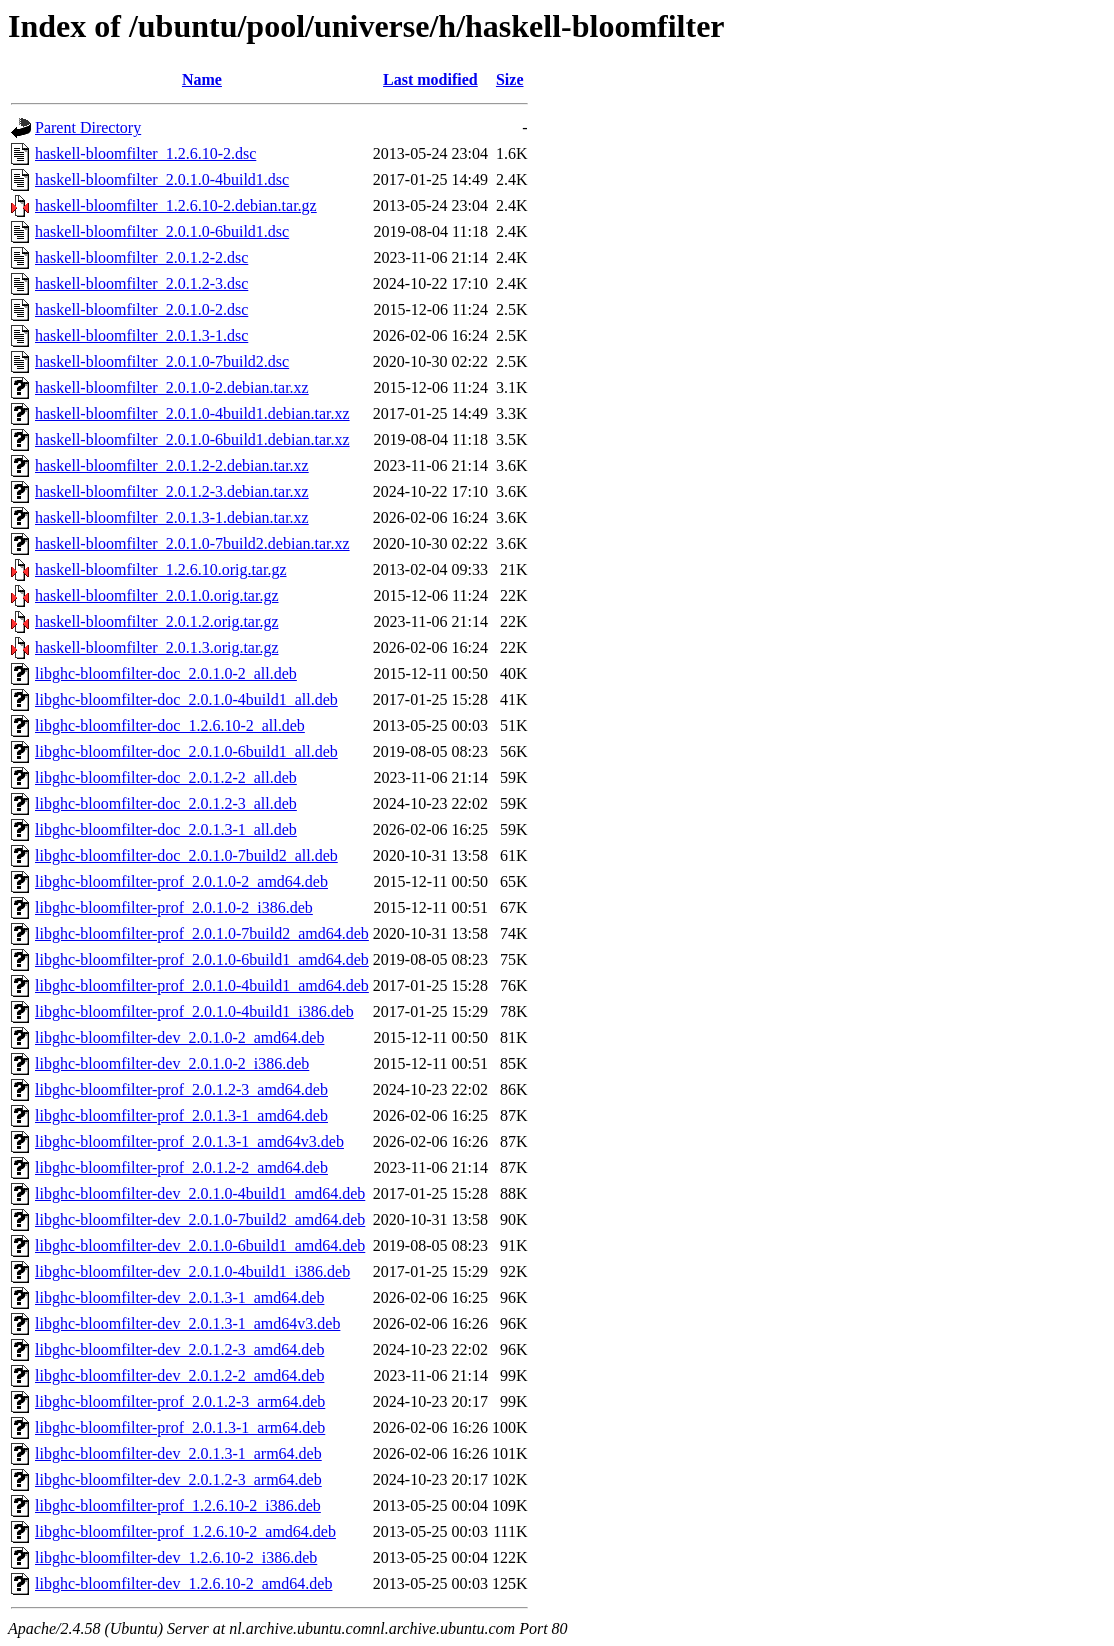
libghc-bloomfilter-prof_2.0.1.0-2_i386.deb (174, 907)
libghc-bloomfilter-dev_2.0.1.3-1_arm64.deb (178, 1453)
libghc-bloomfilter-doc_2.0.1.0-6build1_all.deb (186, 751)
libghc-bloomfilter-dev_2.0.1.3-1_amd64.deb (179, 1297)
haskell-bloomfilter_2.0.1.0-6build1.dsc (162, 231)
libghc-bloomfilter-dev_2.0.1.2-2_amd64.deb (179, 1375)
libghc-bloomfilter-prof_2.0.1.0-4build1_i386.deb (194, 1011)
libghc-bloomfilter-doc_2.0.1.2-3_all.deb (166, 803)
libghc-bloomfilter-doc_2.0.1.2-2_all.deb (166, 777)
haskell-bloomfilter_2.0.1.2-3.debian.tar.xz (172, 491)
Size (510, 79)
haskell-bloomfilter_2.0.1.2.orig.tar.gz (157, 621)
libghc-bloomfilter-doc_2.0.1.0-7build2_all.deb (186, 855)
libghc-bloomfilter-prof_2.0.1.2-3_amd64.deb (181, 1089)
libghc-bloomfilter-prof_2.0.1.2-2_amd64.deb (181, 1167)
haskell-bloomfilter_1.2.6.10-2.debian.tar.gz (176, 205)
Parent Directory (88, 127)
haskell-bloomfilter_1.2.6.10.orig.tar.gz (161, 569)
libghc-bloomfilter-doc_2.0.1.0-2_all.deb (166, 673)
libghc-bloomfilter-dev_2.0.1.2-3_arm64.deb (178, 1479)
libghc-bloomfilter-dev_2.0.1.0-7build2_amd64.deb (200, 1219)
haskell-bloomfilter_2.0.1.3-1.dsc (141, 335)
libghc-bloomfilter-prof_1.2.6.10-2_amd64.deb (185, 1531)
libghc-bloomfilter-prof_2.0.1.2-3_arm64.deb (180, 1401)
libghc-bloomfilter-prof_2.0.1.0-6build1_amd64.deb (202, 959)
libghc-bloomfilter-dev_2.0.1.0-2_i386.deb (172, 1063)
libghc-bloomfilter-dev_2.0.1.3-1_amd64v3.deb (187, 1323)
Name (202, 79)
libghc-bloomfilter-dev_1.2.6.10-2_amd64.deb (183, 1583)
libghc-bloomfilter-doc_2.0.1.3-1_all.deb (166, 829)
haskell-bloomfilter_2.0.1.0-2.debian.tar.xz (172, 387)
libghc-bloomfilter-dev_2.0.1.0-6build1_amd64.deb (200, 1245)
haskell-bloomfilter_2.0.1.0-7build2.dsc (162, 361)
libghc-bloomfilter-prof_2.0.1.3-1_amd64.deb (181, 1115)
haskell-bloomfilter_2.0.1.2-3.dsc (141, 283)
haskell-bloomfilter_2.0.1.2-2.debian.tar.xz (172, 465)
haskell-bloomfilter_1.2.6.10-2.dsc (145, 153)
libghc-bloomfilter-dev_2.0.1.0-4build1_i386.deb (192, 1271)
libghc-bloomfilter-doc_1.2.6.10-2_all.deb (170, 725)
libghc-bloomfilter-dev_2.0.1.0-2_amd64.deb (179, 1037)
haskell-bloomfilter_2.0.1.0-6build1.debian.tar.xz (192, 439)
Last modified (430, 79)
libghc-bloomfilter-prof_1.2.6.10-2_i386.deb (178, 1505)
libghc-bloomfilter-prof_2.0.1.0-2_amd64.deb (181, 881)
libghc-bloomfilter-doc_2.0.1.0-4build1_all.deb (186, 699)
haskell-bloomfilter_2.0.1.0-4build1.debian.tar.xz (192, 413)
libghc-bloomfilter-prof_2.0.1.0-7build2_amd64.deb (202, 933)
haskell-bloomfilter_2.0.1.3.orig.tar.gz (157, 647)
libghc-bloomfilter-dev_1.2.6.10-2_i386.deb (176, 1557)
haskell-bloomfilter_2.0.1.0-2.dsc (141, 309)
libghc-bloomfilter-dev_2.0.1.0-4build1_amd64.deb (200, 1193)
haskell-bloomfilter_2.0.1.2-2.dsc (141, 257)
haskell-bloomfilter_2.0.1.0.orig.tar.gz (157, 595)
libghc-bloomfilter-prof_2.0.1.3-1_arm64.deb (180, 1427)
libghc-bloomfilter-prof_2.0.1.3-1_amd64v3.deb (189, 1141)
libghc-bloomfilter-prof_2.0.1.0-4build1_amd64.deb (202, 985)
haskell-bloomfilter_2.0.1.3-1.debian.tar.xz (172, 517)
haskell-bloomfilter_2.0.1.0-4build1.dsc (162, 179)
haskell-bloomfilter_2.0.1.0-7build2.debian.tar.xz (192, 543)
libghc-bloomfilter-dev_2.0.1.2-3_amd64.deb (179, 1349)
